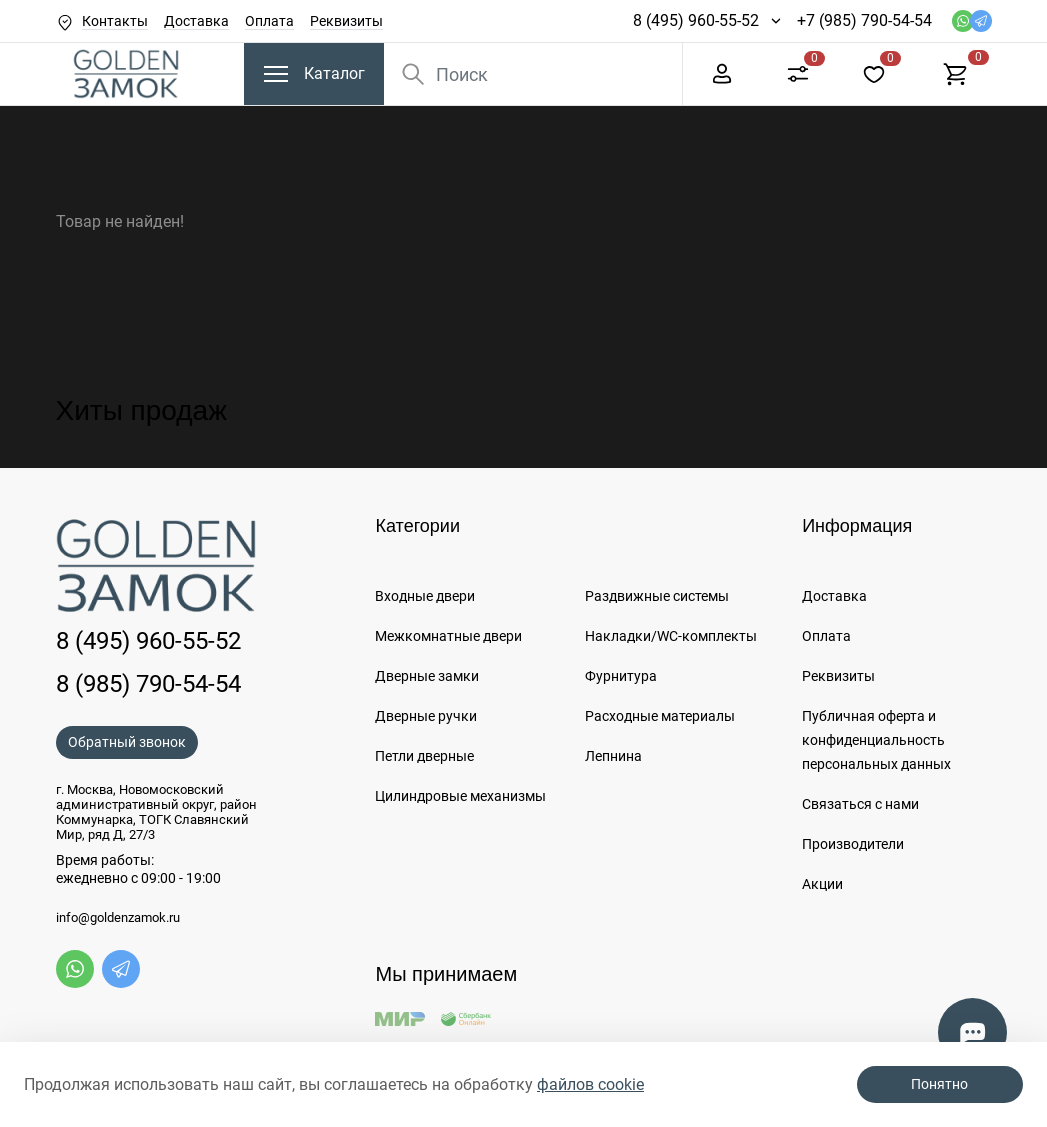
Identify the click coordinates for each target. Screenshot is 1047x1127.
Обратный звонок (127, 742)
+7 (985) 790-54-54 (864, 20)
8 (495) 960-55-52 (696, 20)
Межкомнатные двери (448, 636)
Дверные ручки (426, 716)
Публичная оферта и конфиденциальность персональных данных (876, 740)
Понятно (939, 1084)
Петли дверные (424, 756)
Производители (853, 844)
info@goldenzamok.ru (118, 918)
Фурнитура (621, 676)
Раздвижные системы (657, 596)
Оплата (269, 21)
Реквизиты (346, 21)
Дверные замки (427, 676)
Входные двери (425, 596)
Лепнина (613, 756)
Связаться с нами (860, 804)
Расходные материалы (660, 716)
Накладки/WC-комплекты (671, 636)
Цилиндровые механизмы (460, 796)
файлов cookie (590, 1084)
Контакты (115, 21)
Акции (822, 884)
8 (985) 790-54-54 (148, 684)
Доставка (196, 21)
